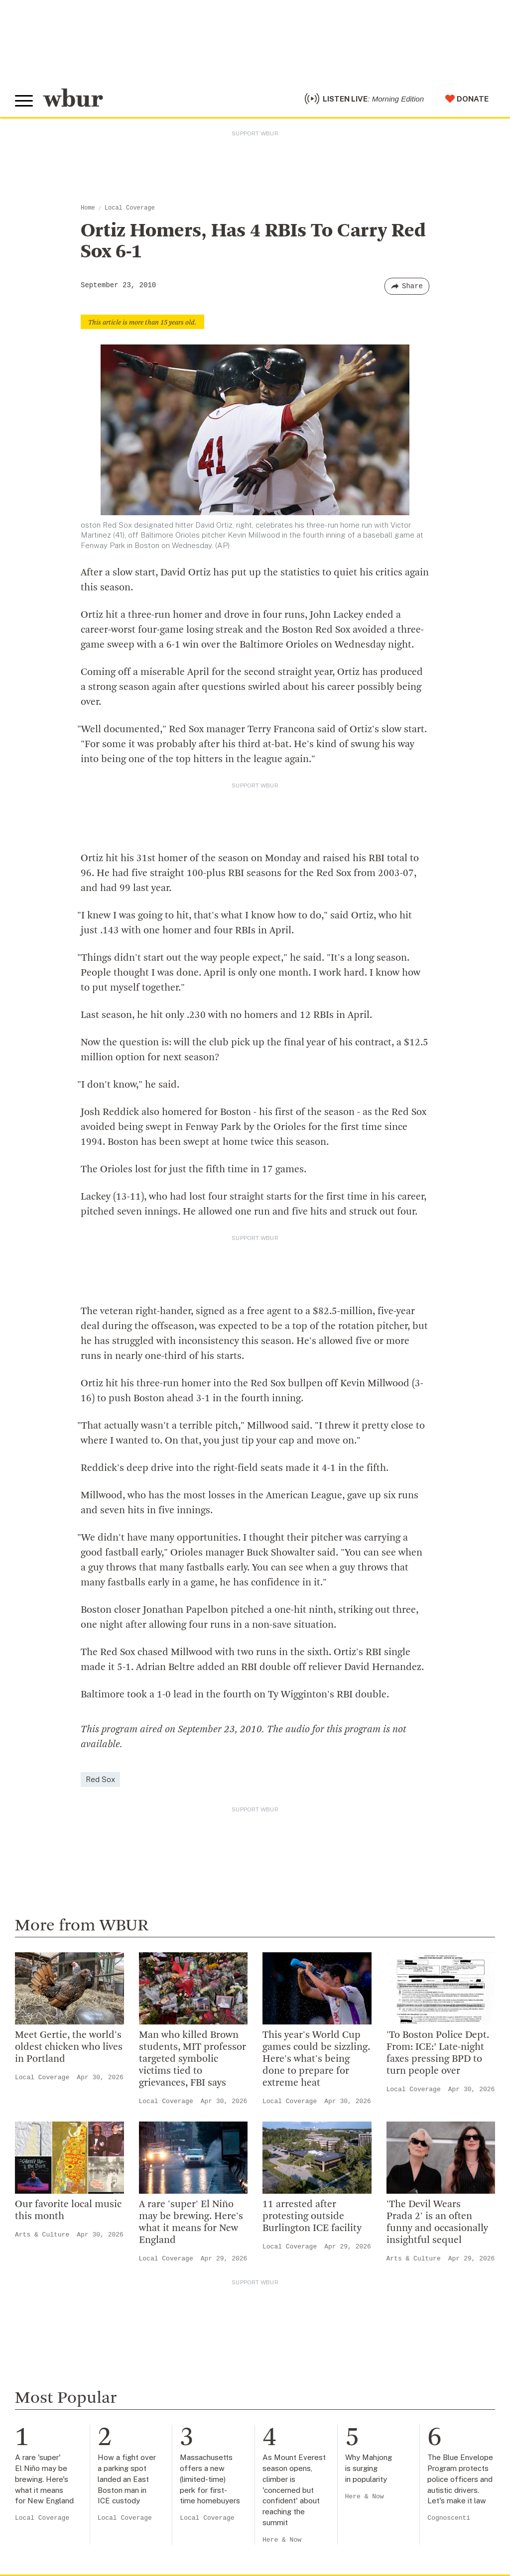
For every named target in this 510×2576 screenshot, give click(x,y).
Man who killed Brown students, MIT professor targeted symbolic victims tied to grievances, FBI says (192, 2059)
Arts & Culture (42, 2235)
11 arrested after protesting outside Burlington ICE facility (312, 2217)
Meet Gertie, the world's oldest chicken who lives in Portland (69, 2047)
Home (88, 208)
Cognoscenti (448, 2518)
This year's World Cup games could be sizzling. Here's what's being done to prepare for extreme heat (316, 2059)
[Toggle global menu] (24, 101)
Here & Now (281, 2540)
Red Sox (100, 1779)
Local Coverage (130, 208)
